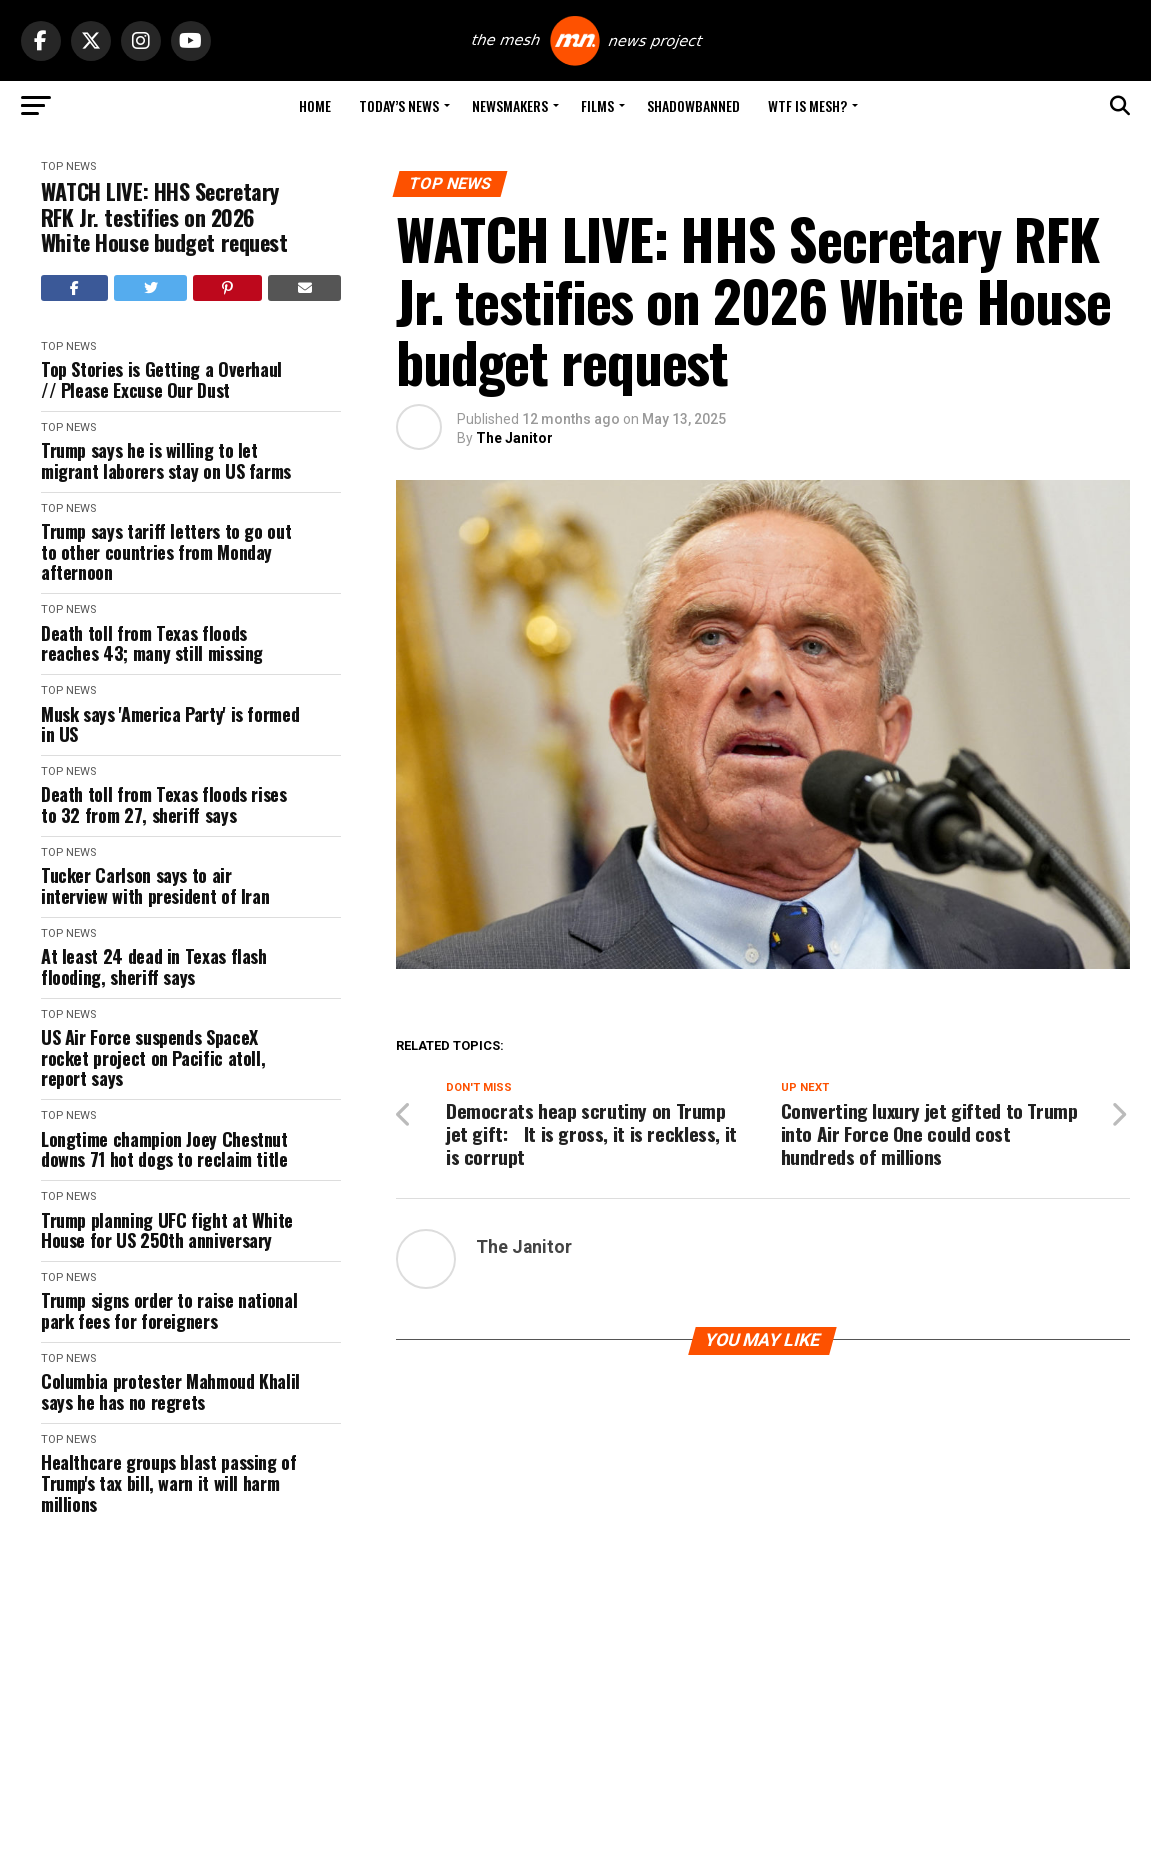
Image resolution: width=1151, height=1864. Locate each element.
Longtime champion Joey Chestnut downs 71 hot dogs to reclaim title (164, 1149)
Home (315, 105)
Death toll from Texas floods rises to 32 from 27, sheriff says (164, 804)
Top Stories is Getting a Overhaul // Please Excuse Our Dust (161, 379)
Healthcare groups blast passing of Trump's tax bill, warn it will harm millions (169, 1483)
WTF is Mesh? (807, 105)
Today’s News (399, 105)
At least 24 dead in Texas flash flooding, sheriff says (154, 966)
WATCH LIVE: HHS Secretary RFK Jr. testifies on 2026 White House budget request (164, 217)
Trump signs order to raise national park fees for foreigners (169, 1310)
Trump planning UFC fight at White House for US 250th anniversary (167, 1230)
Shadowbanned (693, 105)
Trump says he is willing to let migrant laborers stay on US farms (166, 460)
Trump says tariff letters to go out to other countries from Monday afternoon (166, 552)
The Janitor (514, 438)
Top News (68, 166)
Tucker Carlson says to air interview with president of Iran (155, 885)
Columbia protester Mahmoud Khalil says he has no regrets (170, 1391)
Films (597, 105)
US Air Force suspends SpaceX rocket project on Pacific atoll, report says (153, 1058)
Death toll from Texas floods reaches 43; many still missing (152, 643)
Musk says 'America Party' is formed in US (170, 724)
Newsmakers (510, 105)
